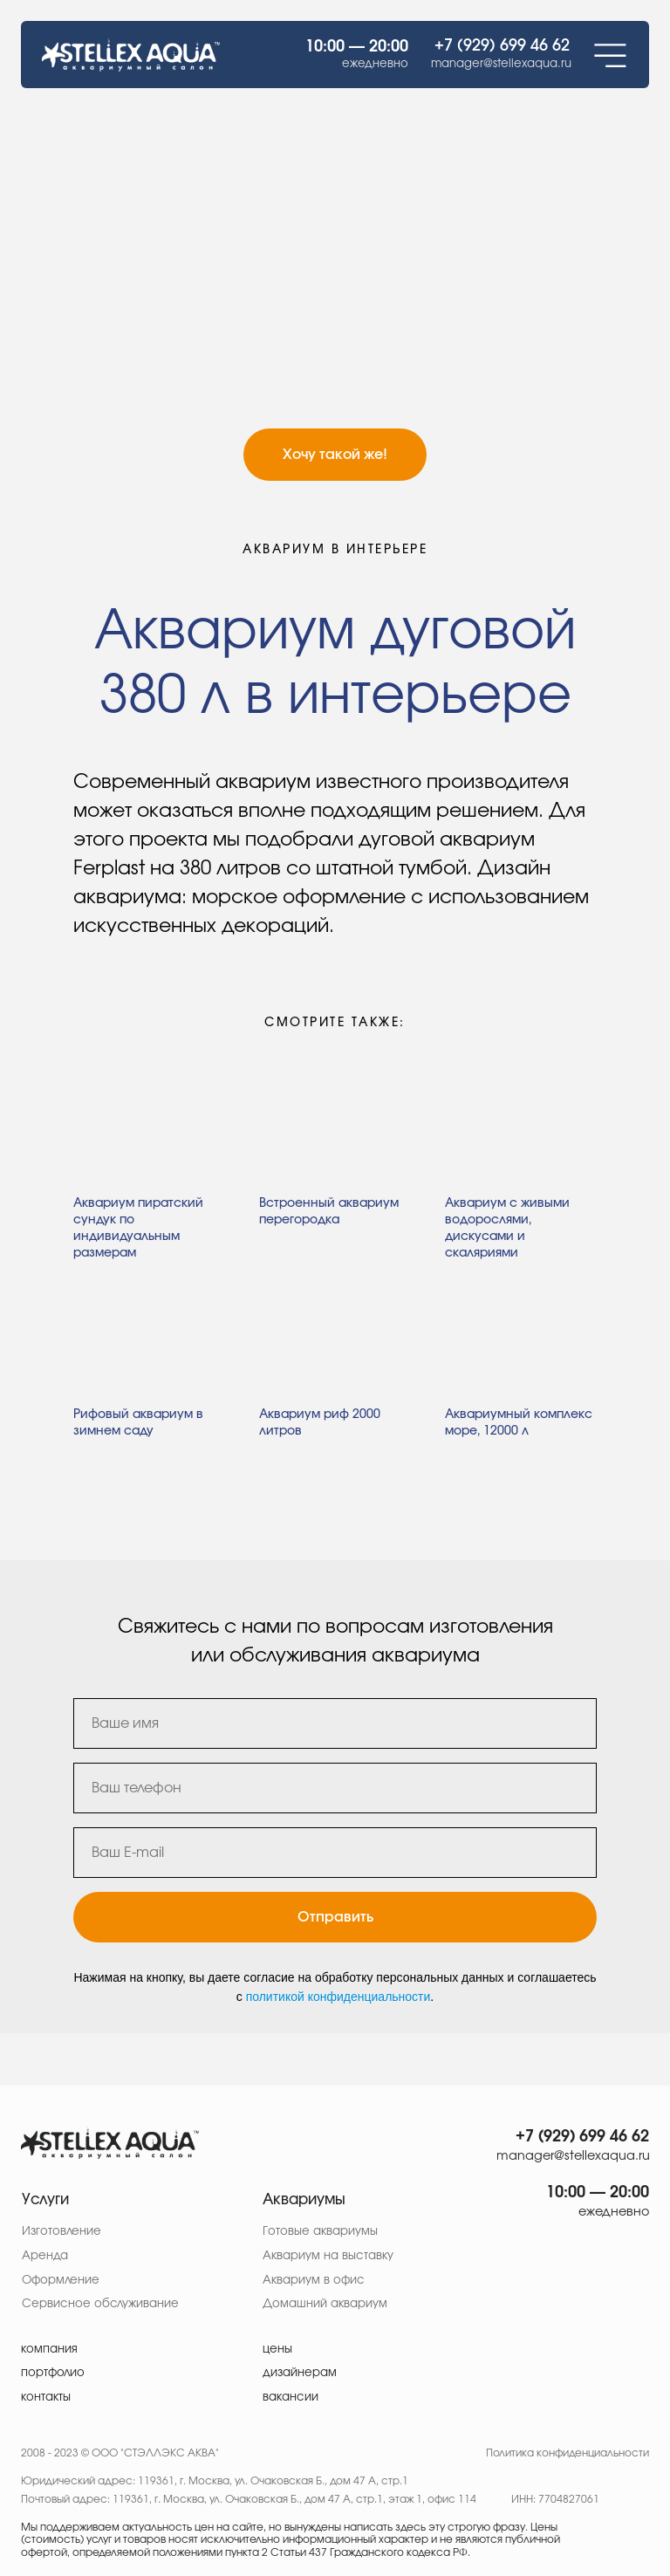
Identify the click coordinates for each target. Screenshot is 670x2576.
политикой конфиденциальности (338, 1997)
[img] (110, 2143)
